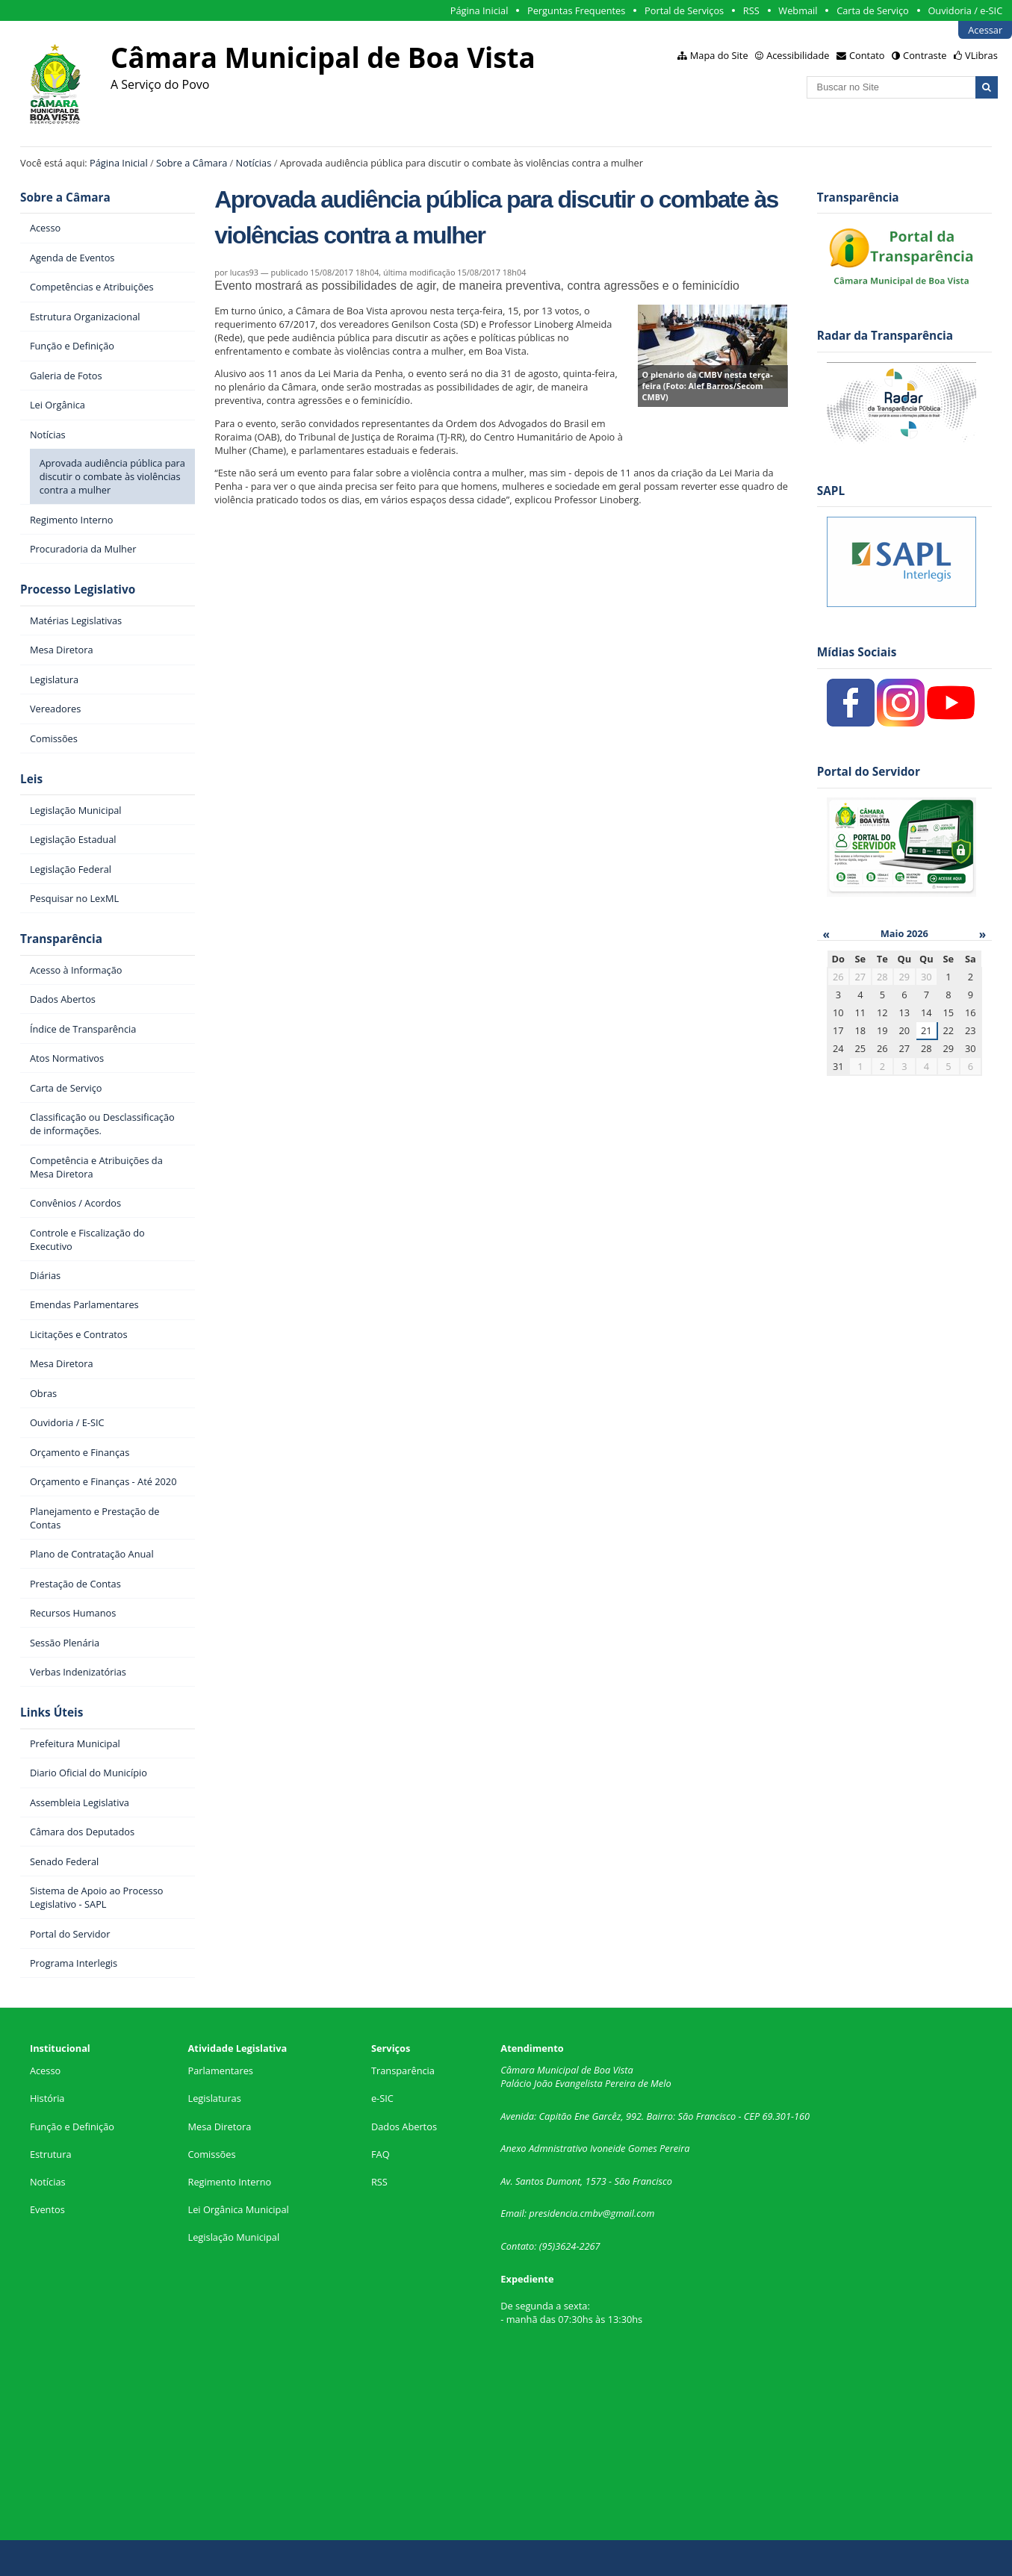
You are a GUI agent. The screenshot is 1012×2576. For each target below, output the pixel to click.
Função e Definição (72, 2126)
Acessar (985, 30)
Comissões (212, 2154)
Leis (31, 779)
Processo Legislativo (77, 589)
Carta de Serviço (872, 10)
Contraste (924, 55)
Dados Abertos (404, 2126)
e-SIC (382, 2098)
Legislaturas (214, 2098)
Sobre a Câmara (191, 162)
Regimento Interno (230, 2181)
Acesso (45, 2070)
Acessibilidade (797, 55)
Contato (867, 55)
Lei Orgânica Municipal (238, 2209)
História (47, 2098)
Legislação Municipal (234, 2237)
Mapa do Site (719, 55)
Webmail (797, 10)
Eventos (47, 2209)
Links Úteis (51, 1712)
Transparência (61, 939)
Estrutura (51, 2154)
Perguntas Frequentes (576, 10)
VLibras (981, 55)
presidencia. (554, 2213)
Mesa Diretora (220, 2126)
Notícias (254, 162)
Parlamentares (220, 2070)
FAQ (380, 2154)
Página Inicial (479, 10)
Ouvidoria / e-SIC (965, 10)
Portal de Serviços (684, 10)
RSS (751, 10)
